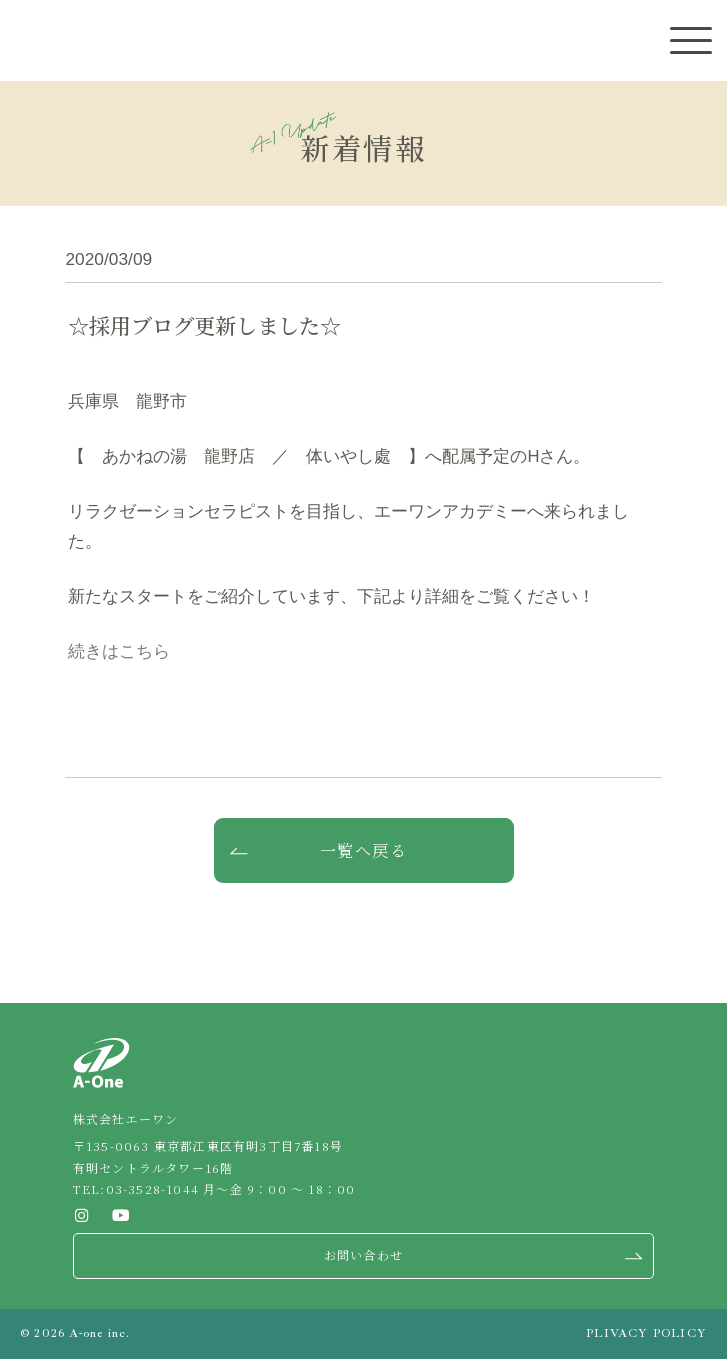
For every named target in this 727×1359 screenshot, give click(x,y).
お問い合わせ (363, 1254)
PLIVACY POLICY (646, 1333)
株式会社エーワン (49, 41)
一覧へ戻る (364, 850)
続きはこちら (119, 651)
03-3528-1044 (152, 1188)
